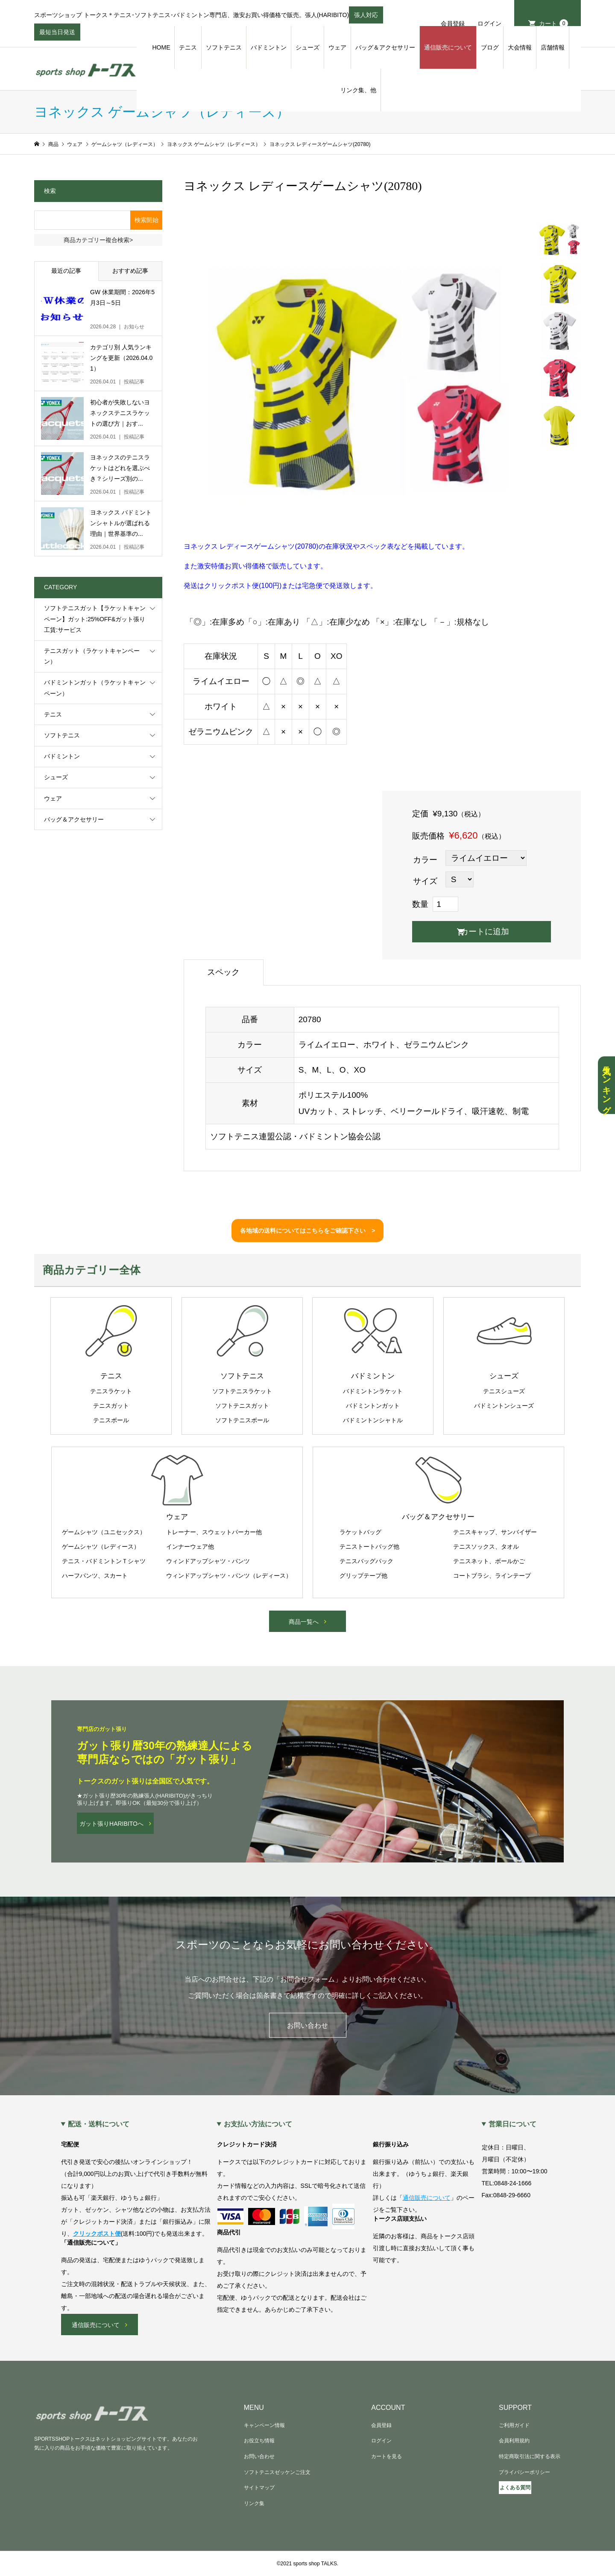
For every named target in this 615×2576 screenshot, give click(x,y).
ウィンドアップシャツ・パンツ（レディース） (229, 1576)
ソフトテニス (224, 47)
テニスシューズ (504, 1391)
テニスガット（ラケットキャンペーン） (92, 656)
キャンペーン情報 (264, 2425)
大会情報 (520, 47)
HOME (161, 47)
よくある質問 (515, 2488)
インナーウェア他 (190, 1547)
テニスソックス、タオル (486, 1547)
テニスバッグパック (366, 1561)
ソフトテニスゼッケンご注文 (277, 2472)
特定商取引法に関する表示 (529, 2456)
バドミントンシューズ (504, 1406)
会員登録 (453, 23)
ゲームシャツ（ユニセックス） (104, 1532)
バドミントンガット (373, 1406)
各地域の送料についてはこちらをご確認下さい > (307, 1230)
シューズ (307, 47)
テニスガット (111, 1406)
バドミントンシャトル (373, 1420)
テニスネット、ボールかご (489, 1561)
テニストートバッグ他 (369, 1547)
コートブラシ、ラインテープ (492, 1576)
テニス (188, 47)
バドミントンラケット (373, 1391)
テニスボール (111, 1420)
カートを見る (386, 2456)
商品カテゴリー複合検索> (98, 240)
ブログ (490, 47)
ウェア (337, 47)
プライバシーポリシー (524, 2472)
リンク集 (254, 2503)
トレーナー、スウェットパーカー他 (214, 1532)
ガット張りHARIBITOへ (111, 1823)
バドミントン (269, 47)
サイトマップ (259, 2488)
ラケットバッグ (360, 1532)
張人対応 (366, 17)
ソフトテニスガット (242, 1406)
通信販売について (448, 47)
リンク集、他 (358, 90)
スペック (223, 972)
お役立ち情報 (259, 2441)
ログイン (489, 23)
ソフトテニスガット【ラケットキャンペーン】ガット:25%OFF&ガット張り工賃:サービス (95, 619)
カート (553, 23)
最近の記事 (66, 270)
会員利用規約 (514, 2441)
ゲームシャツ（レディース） (101, 1547)
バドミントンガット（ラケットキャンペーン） (95, 687)
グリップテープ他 (363, 1576)
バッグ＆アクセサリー (385, 47)
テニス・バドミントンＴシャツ (104, 1561)
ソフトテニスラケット (242, 1391)
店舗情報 (553, 47)
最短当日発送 (57, 35)
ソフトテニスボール (242, 1420)
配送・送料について (98, 2124)
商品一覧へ (304, 1621)
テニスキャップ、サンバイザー (495, 1532)
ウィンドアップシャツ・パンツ (208, 1561)
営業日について (512, 2124)
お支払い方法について (258, 2124)
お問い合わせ (307, 2025)
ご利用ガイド (514, 2425)
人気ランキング (606, 1085)
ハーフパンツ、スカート (95, 1576)
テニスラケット (111, 1391)
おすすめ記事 (130, 270)
